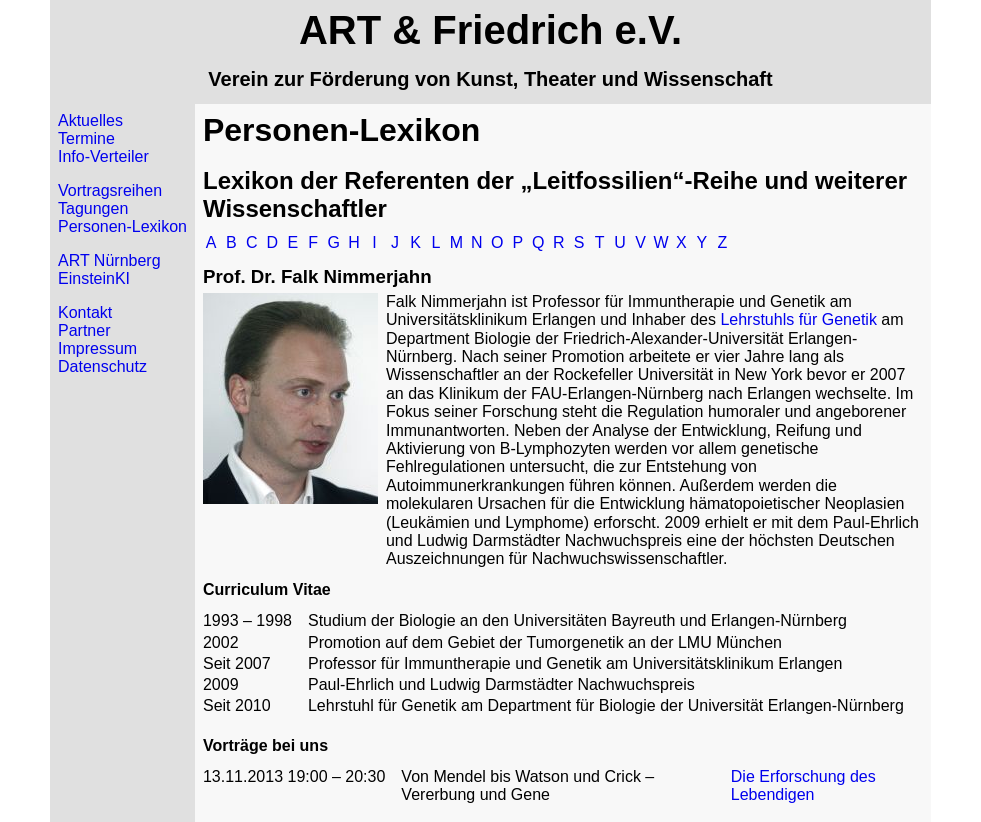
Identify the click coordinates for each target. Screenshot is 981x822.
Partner (84, 330)
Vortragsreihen (110, 190)
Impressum (97, 348)
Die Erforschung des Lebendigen (803, 785)
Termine (86, 138)
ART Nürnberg (109, 260)
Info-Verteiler (103, 156)
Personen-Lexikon (122, 226)
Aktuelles (90, 120)
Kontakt (85, 312)
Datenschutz (102, 366)
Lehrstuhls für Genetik (798, 319)
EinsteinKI (94, 278)
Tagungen (93, 208)
